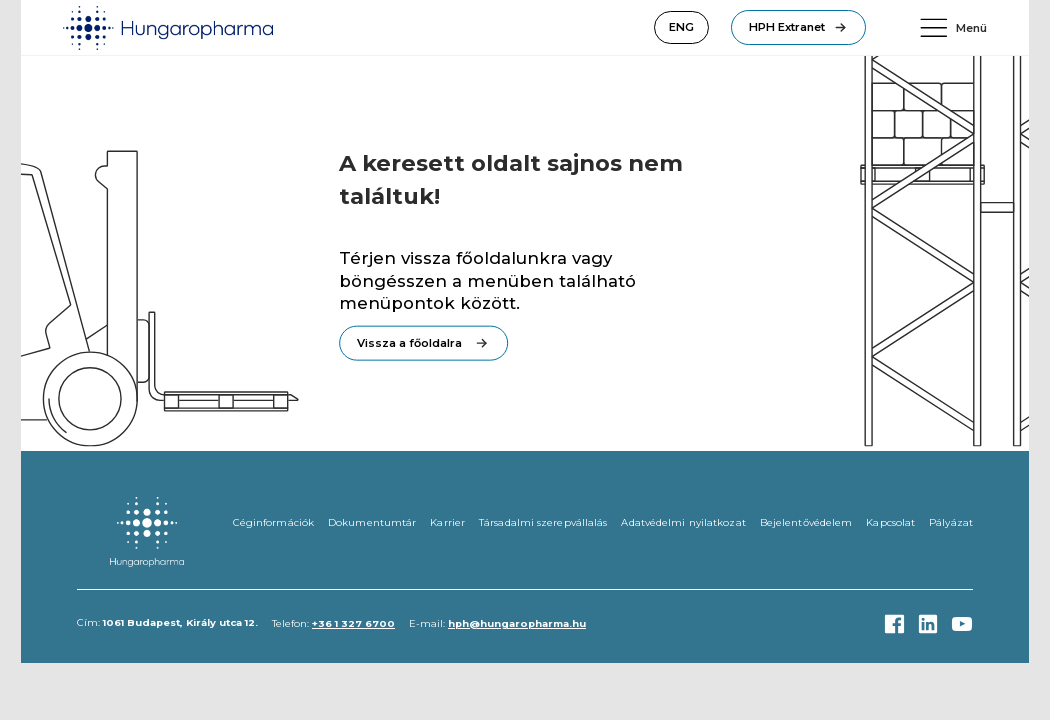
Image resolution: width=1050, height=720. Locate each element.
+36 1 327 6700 (353, 623)
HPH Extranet (787, 27)
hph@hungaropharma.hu (517, 623)
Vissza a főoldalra (409, 343)
